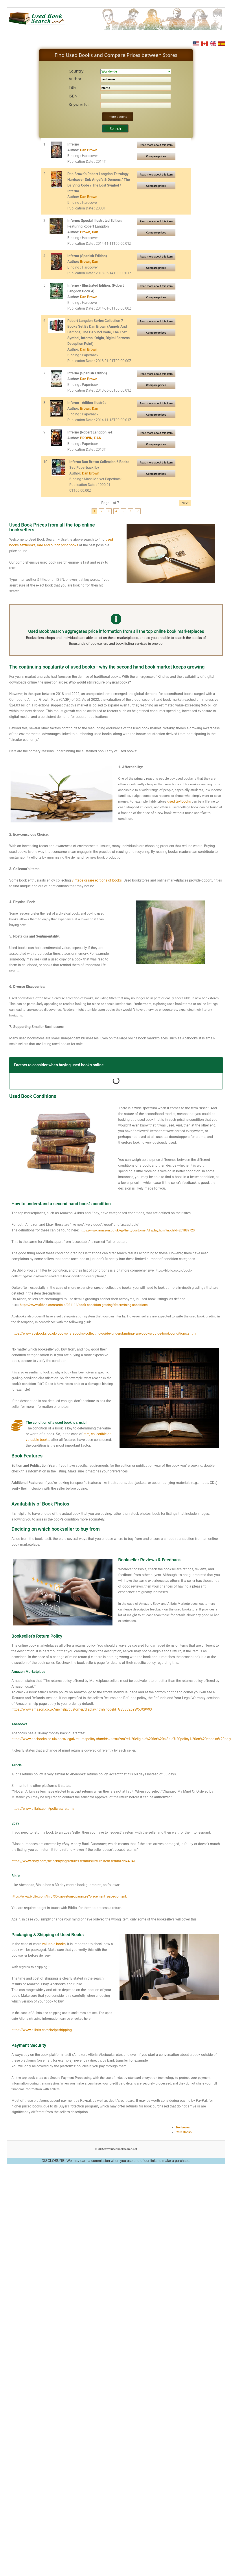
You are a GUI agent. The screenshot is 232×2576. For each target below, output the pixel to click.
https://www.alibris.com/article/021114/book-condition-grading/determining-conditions (83, 1305)
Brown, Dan (89, 232)
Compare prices (156, 156)
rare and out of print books (57, 545)
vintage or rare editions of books (97, 880)
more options (118, 117)
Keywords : (79, 104)
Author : (76, 78)
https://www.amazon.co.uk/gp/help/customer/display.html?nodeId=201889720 (137, 1230)
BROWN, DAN (90, 438)
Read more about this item (156, 145)
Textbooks (183, 2127)
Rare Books (183, 2132)
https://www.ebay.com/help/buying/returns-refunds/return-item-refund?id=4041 (73, 1861)
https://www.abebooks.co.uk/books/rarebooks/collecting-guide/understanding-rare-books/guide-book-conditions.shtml (104, 1333)
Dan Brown (88, 150)
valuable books (54, 1944)
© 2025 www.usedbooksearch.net (116, 2149)
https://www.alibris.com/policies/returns (42, 1808)
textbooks (27, 545)
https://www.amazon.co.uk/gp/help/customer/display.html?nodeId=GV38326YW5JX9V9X (81, 1709)
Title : (74, 87)
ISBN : (74, 96)
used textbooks (179, 801)
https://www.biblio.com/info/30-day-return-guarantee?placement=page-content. (69, 1896)
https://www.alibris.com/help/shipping (41, 2030)
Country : (77, 71)
